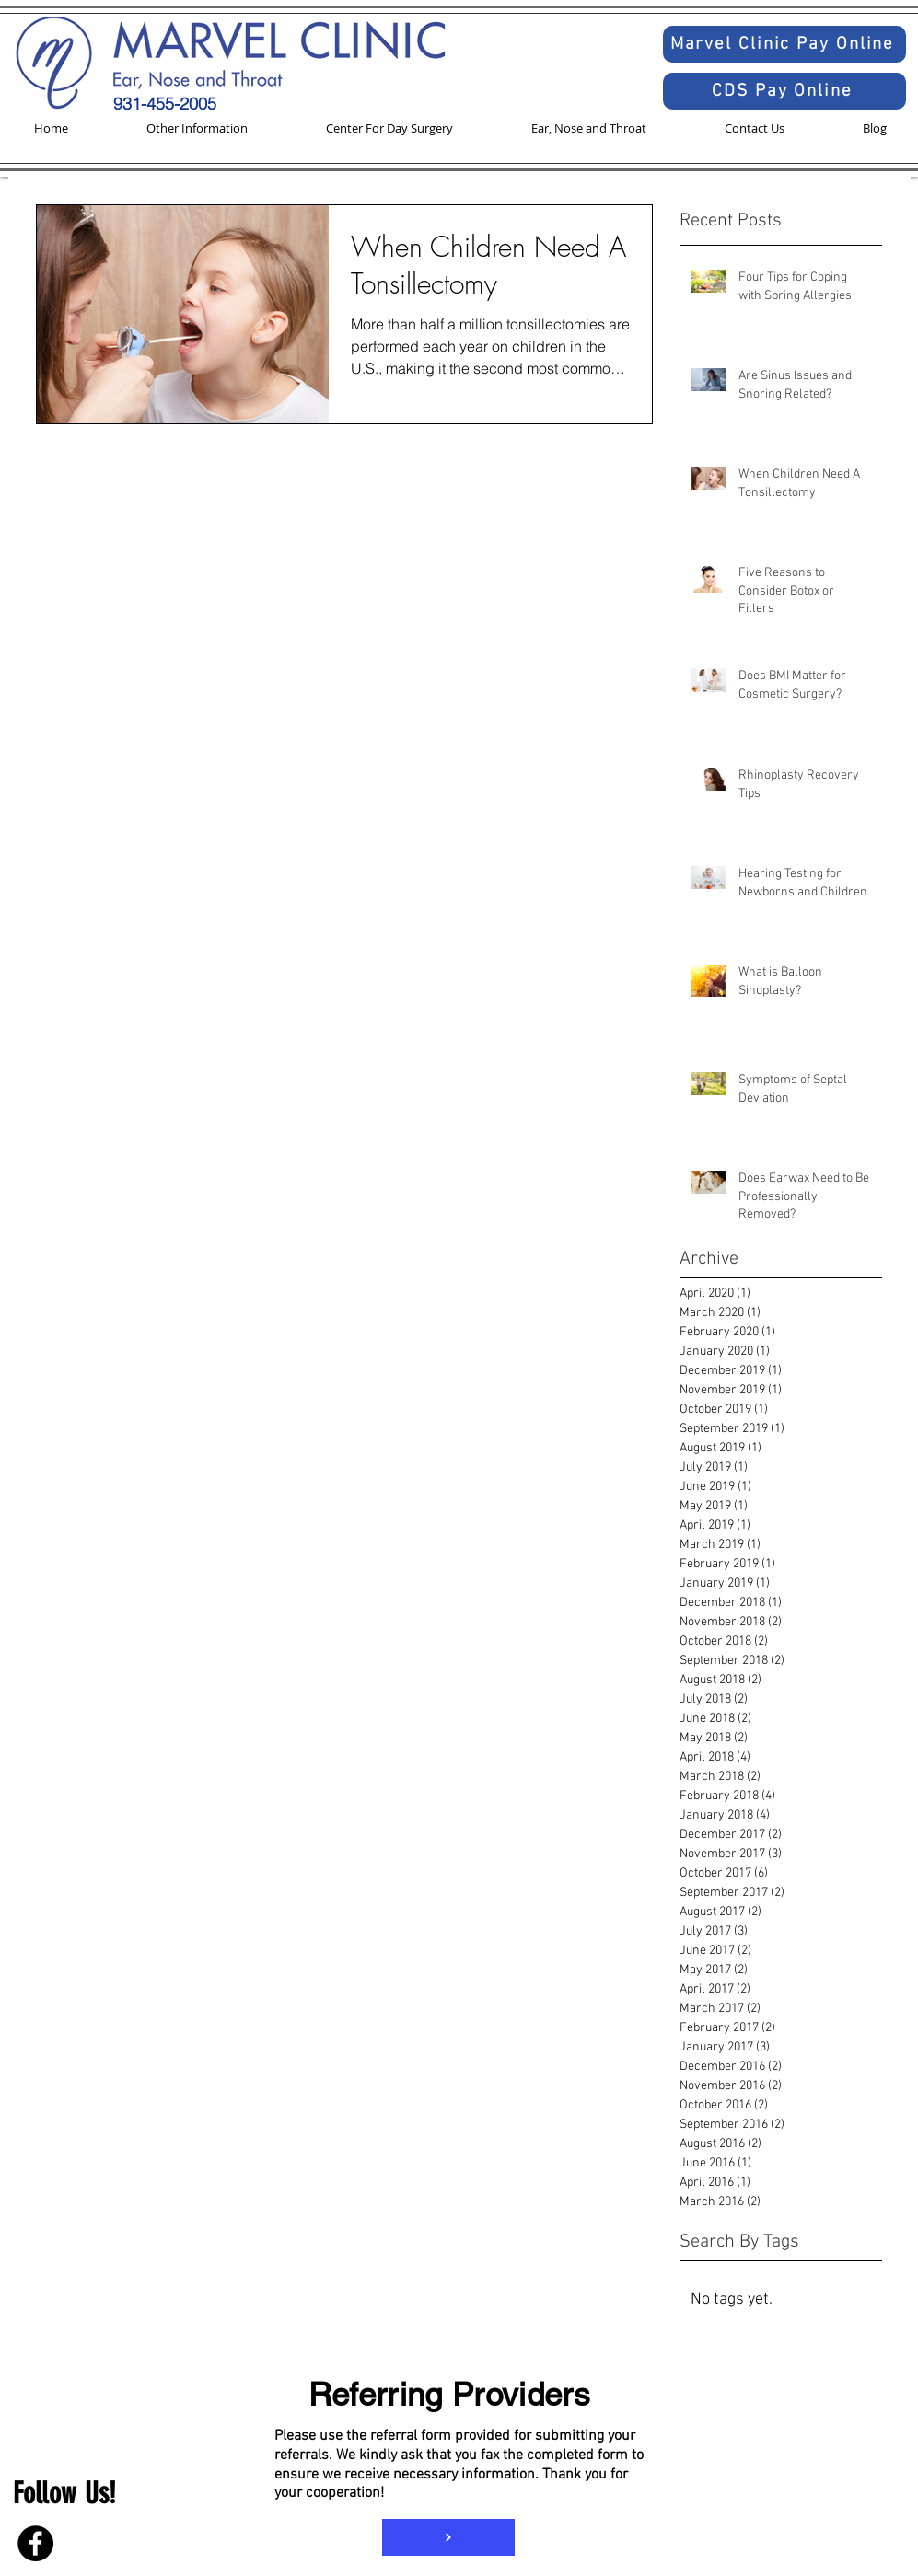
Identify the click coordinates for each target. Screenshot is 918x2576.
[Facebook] (35, 2543)
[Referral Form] (448, 2537)
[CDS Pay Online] (784, 91)
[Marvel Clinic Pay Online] (784, 44)
